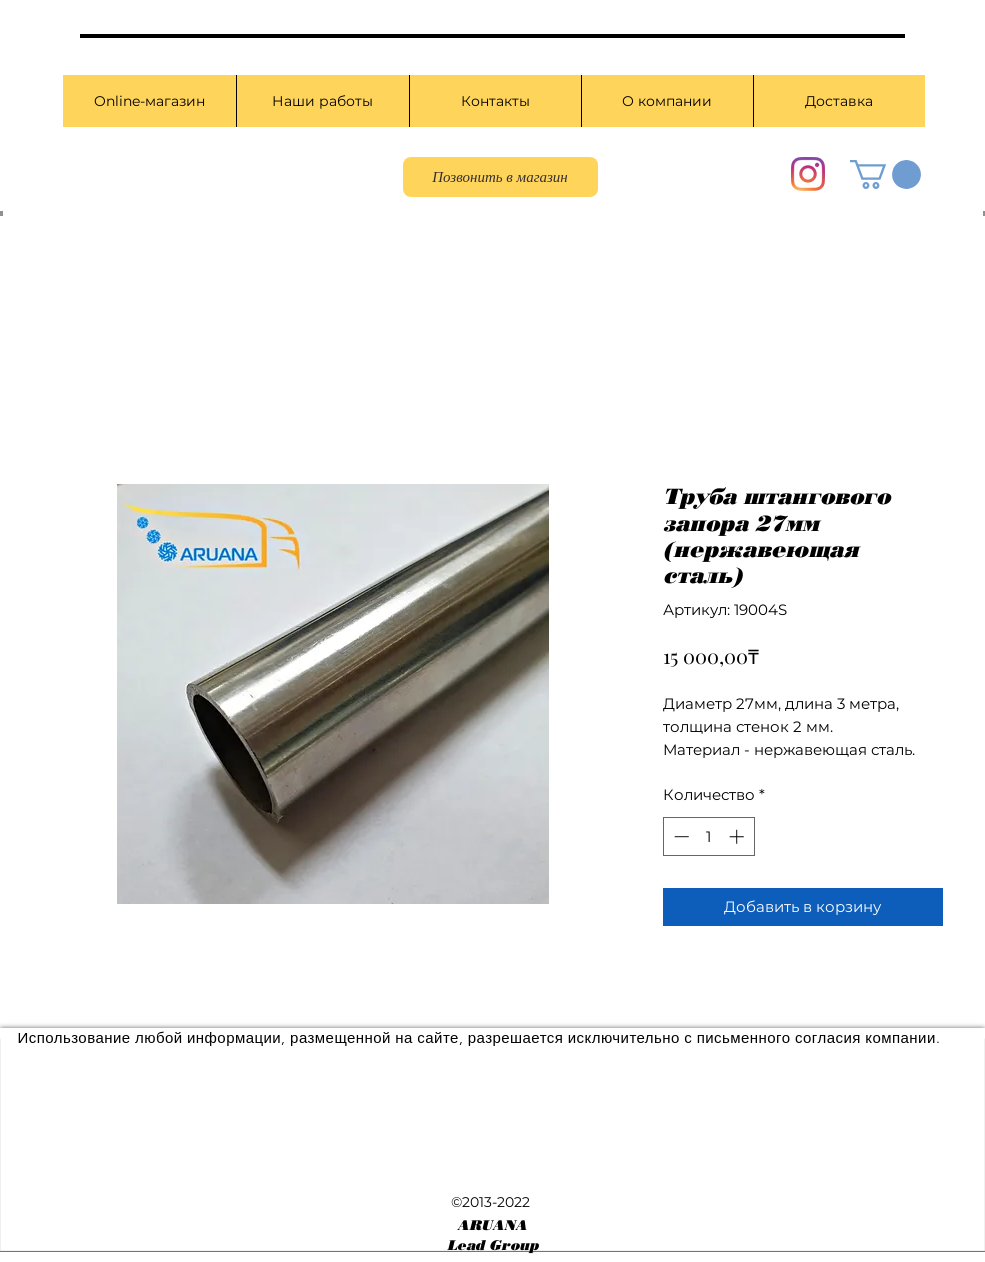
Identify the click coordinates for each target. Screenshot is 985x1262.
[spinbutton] (708, 836)
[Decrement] (679, 836)
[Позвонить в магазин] (500, 177)
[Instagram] (808, 174)
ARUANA (492, 1225)
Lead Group (492, 1245)
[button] (885, 174)
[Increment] (738, 836)
